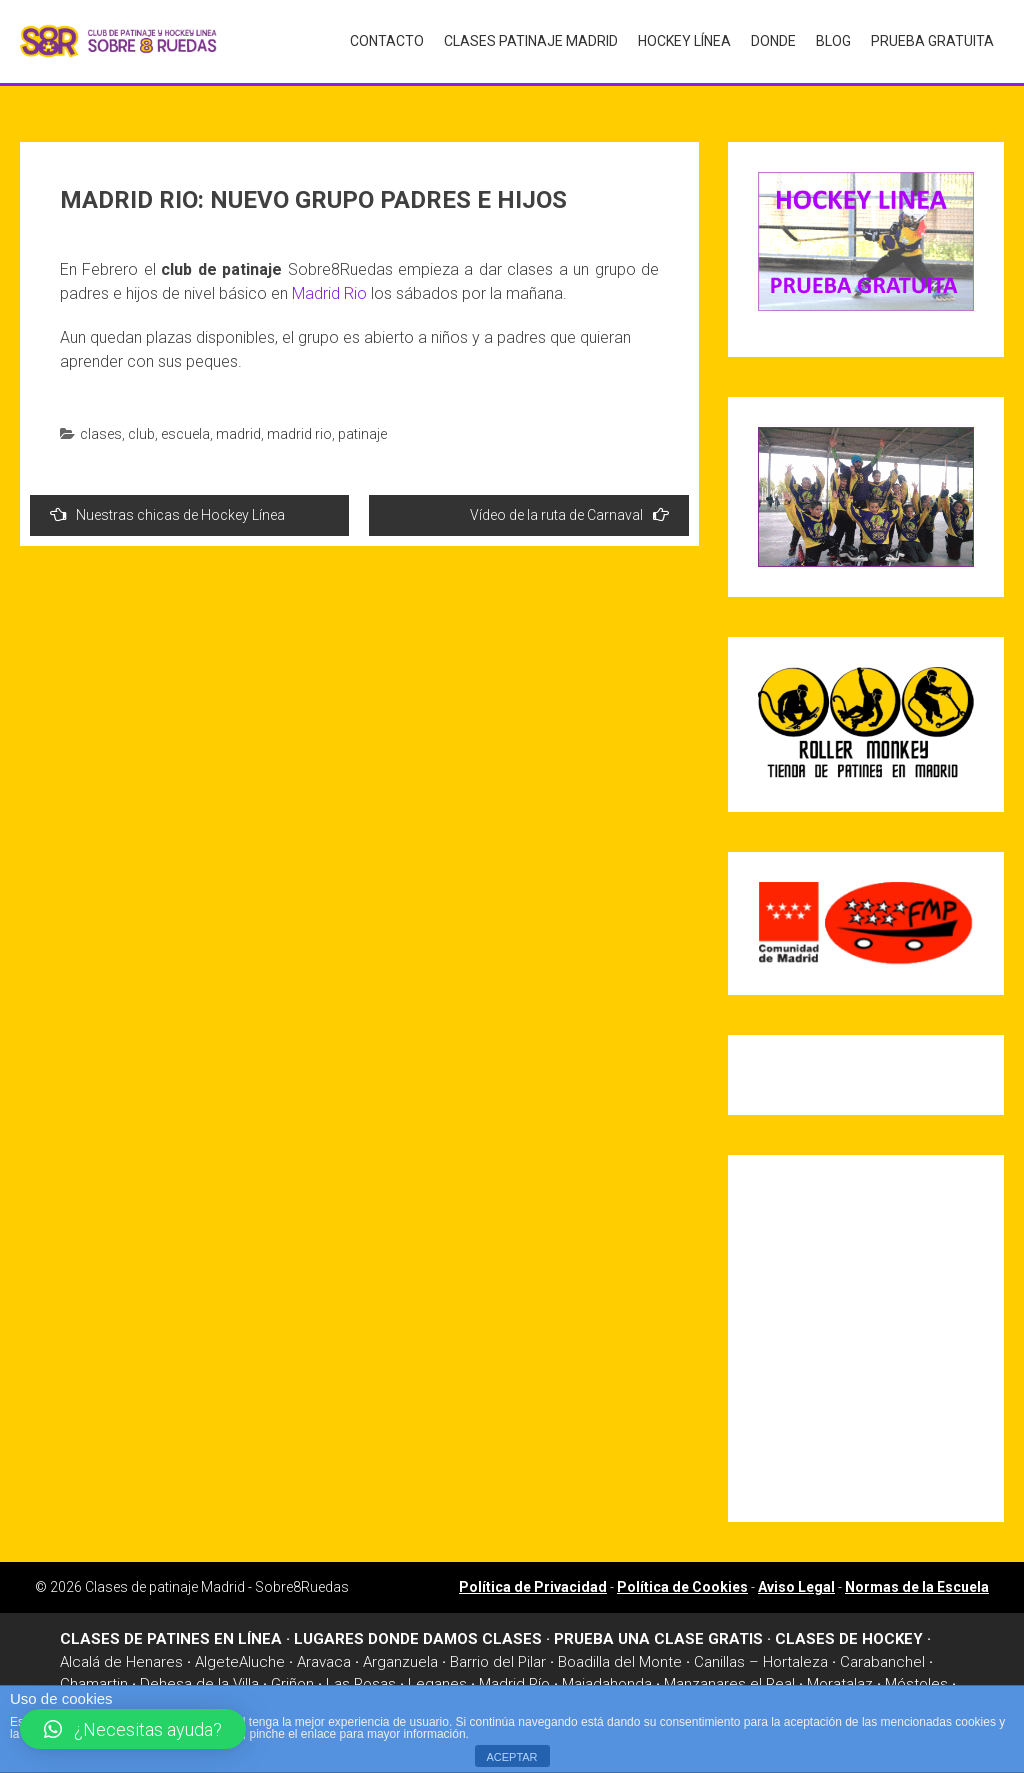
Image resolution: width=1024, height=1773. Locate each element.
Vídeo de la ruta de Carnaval (569, 508)
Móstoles (916, 1679)
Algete (217, 1656)
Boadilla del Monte (620, 1656)
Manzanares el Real (729, 1679)
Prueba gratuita (932, 41)
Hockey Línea (684, 41)
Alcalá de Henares (121, 1656)
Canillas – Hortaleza (761, 1656)
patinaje (362, 428)
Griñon (292, 1679)
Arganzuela (400, 1656)
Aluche (262, 1656)
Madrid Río (514, 1679)
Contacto (387, 41)
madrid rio (299, 428)
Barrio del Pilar (498, 1656)
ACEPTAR (511, 1757)
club (141, 428)
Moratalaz (840, 1679)
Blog (833, 41)
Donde (773, 41)
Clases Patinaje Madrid (531, 41)
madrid (238, 428)
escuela (185, 428)
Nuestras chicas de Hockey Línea (167, 508)
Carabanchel (882, 1656)
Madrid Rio (329, 287)
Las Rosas (361, 1679)
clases (101, 428)
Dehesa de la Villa (199, 1679)
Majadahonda (607, 1679)
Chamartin (94, 1679)
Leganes (437, 1679)
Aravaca (324, 1656)
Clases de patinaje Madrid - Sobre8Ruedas (217, 1582)
